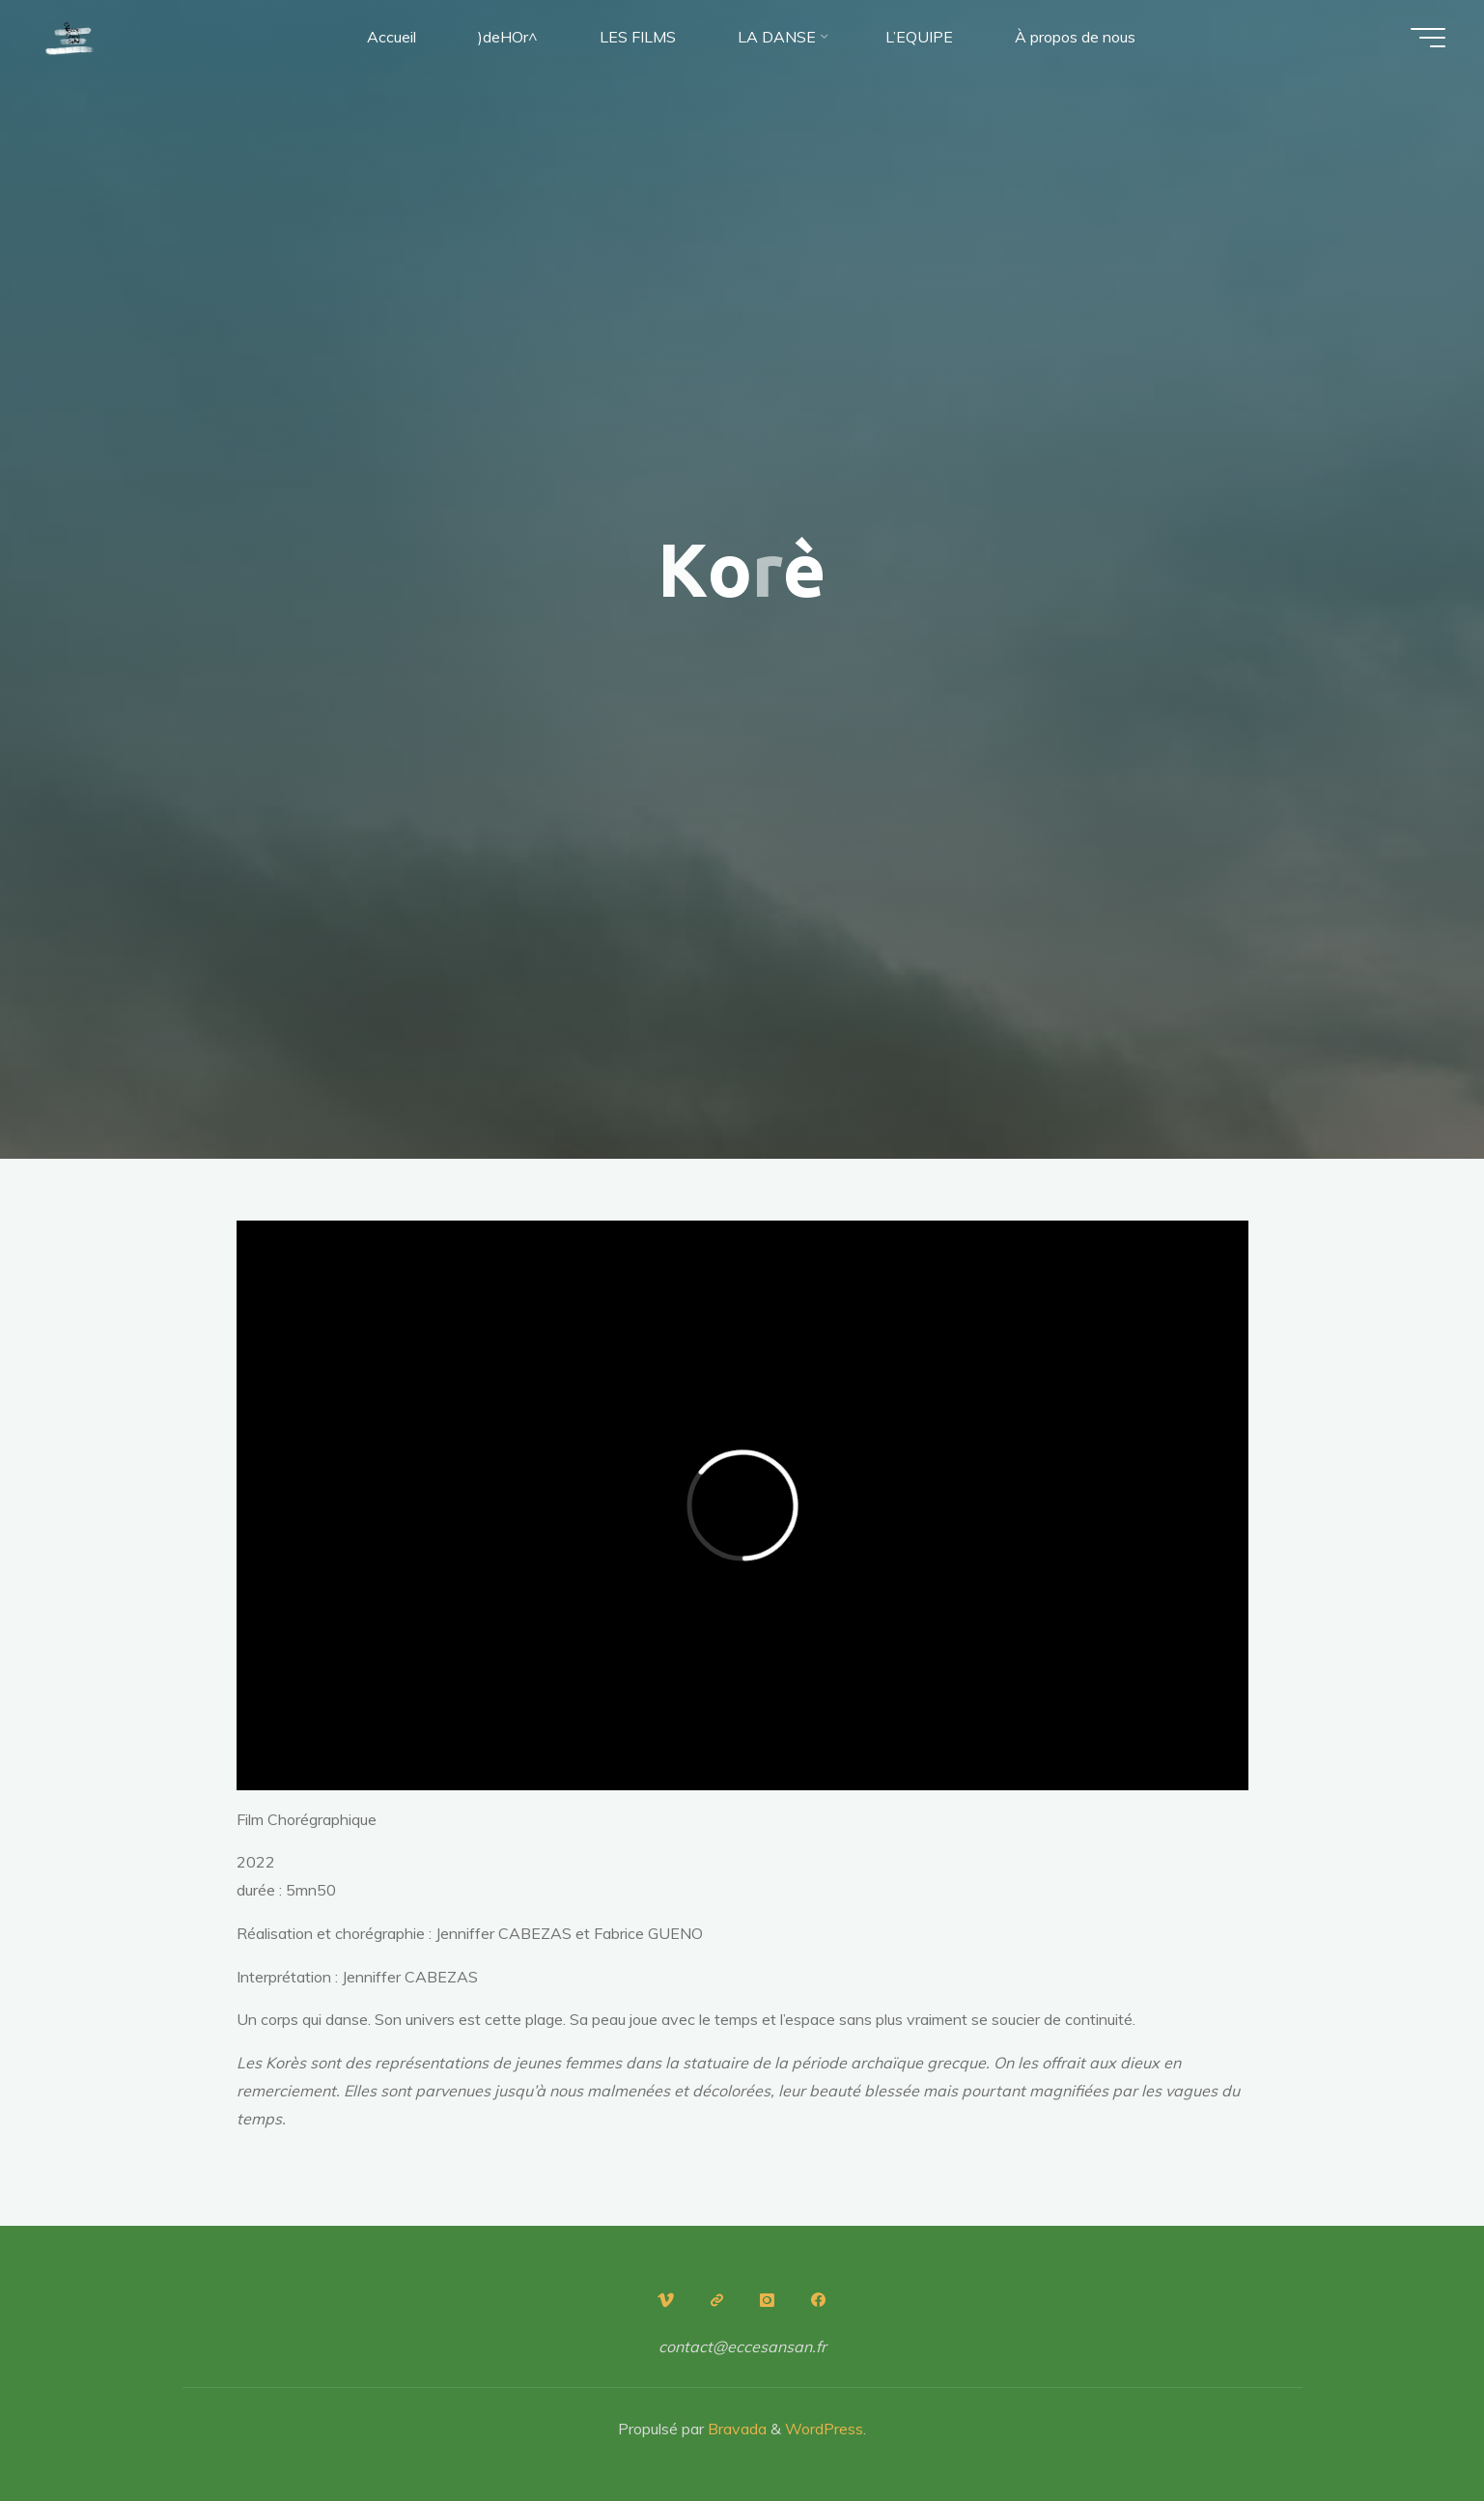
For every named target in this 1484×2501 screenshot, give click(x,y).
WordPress (824, 2428)
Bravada (735, 2428)
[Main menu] (1428, 37)
